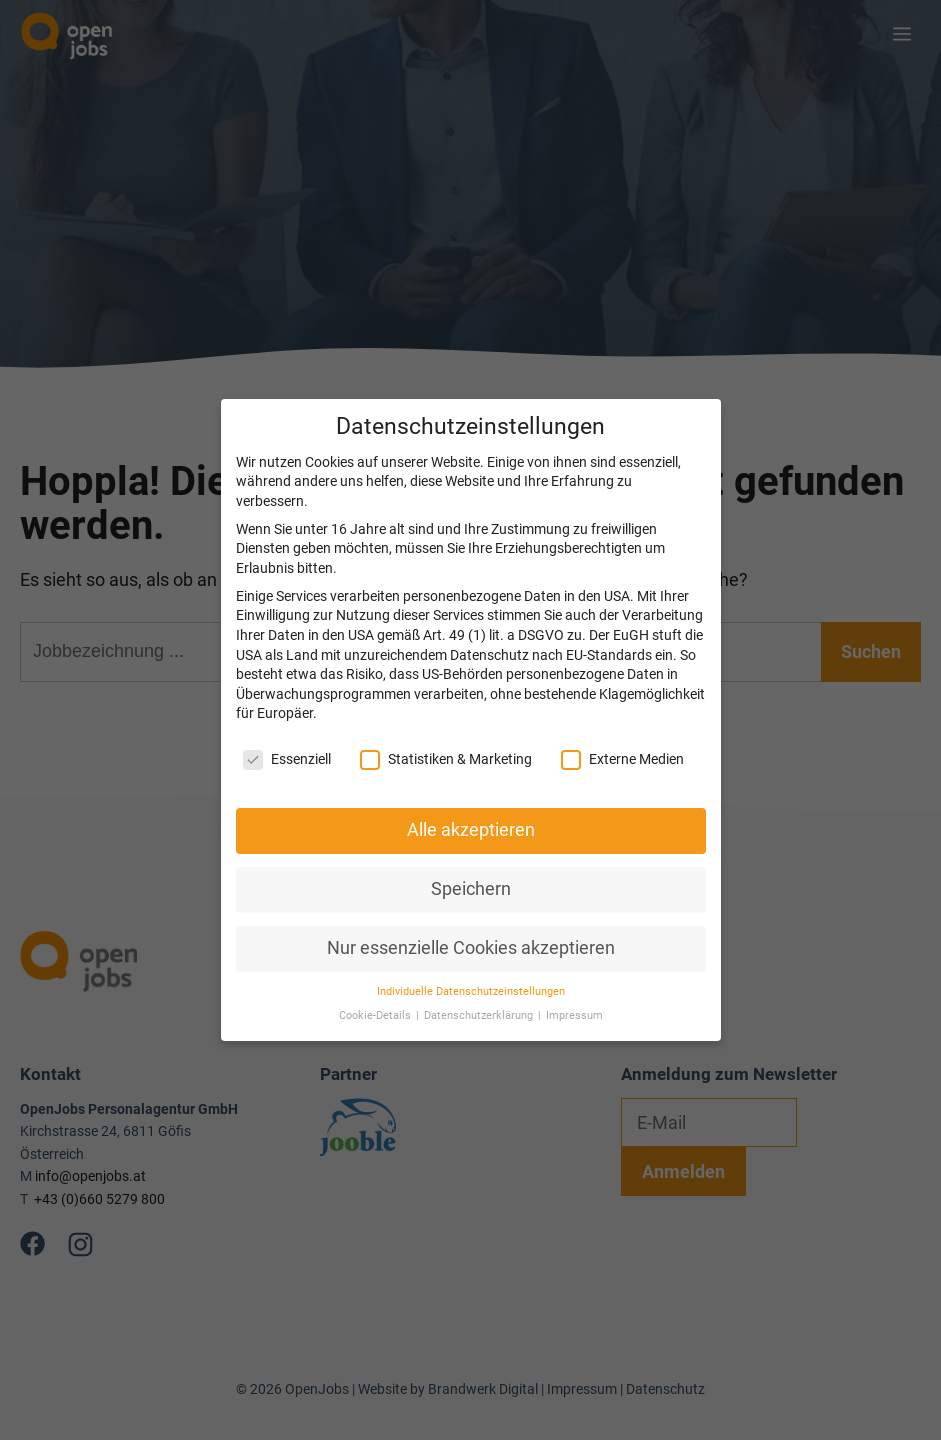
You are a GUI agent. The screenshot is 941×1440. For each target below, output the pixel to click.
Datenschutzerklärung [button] (480, 994)
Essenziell (287, 737)
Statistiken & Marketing (446, 737)
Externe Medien (622, 737)
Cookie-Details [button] (376, 994)
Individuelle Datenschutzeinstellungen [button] (471, 969)
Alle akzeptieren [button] (471, 808)
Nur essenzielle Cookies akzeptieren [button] (471, 926)
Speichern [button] (471, 867)
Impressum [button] (574, 994)
